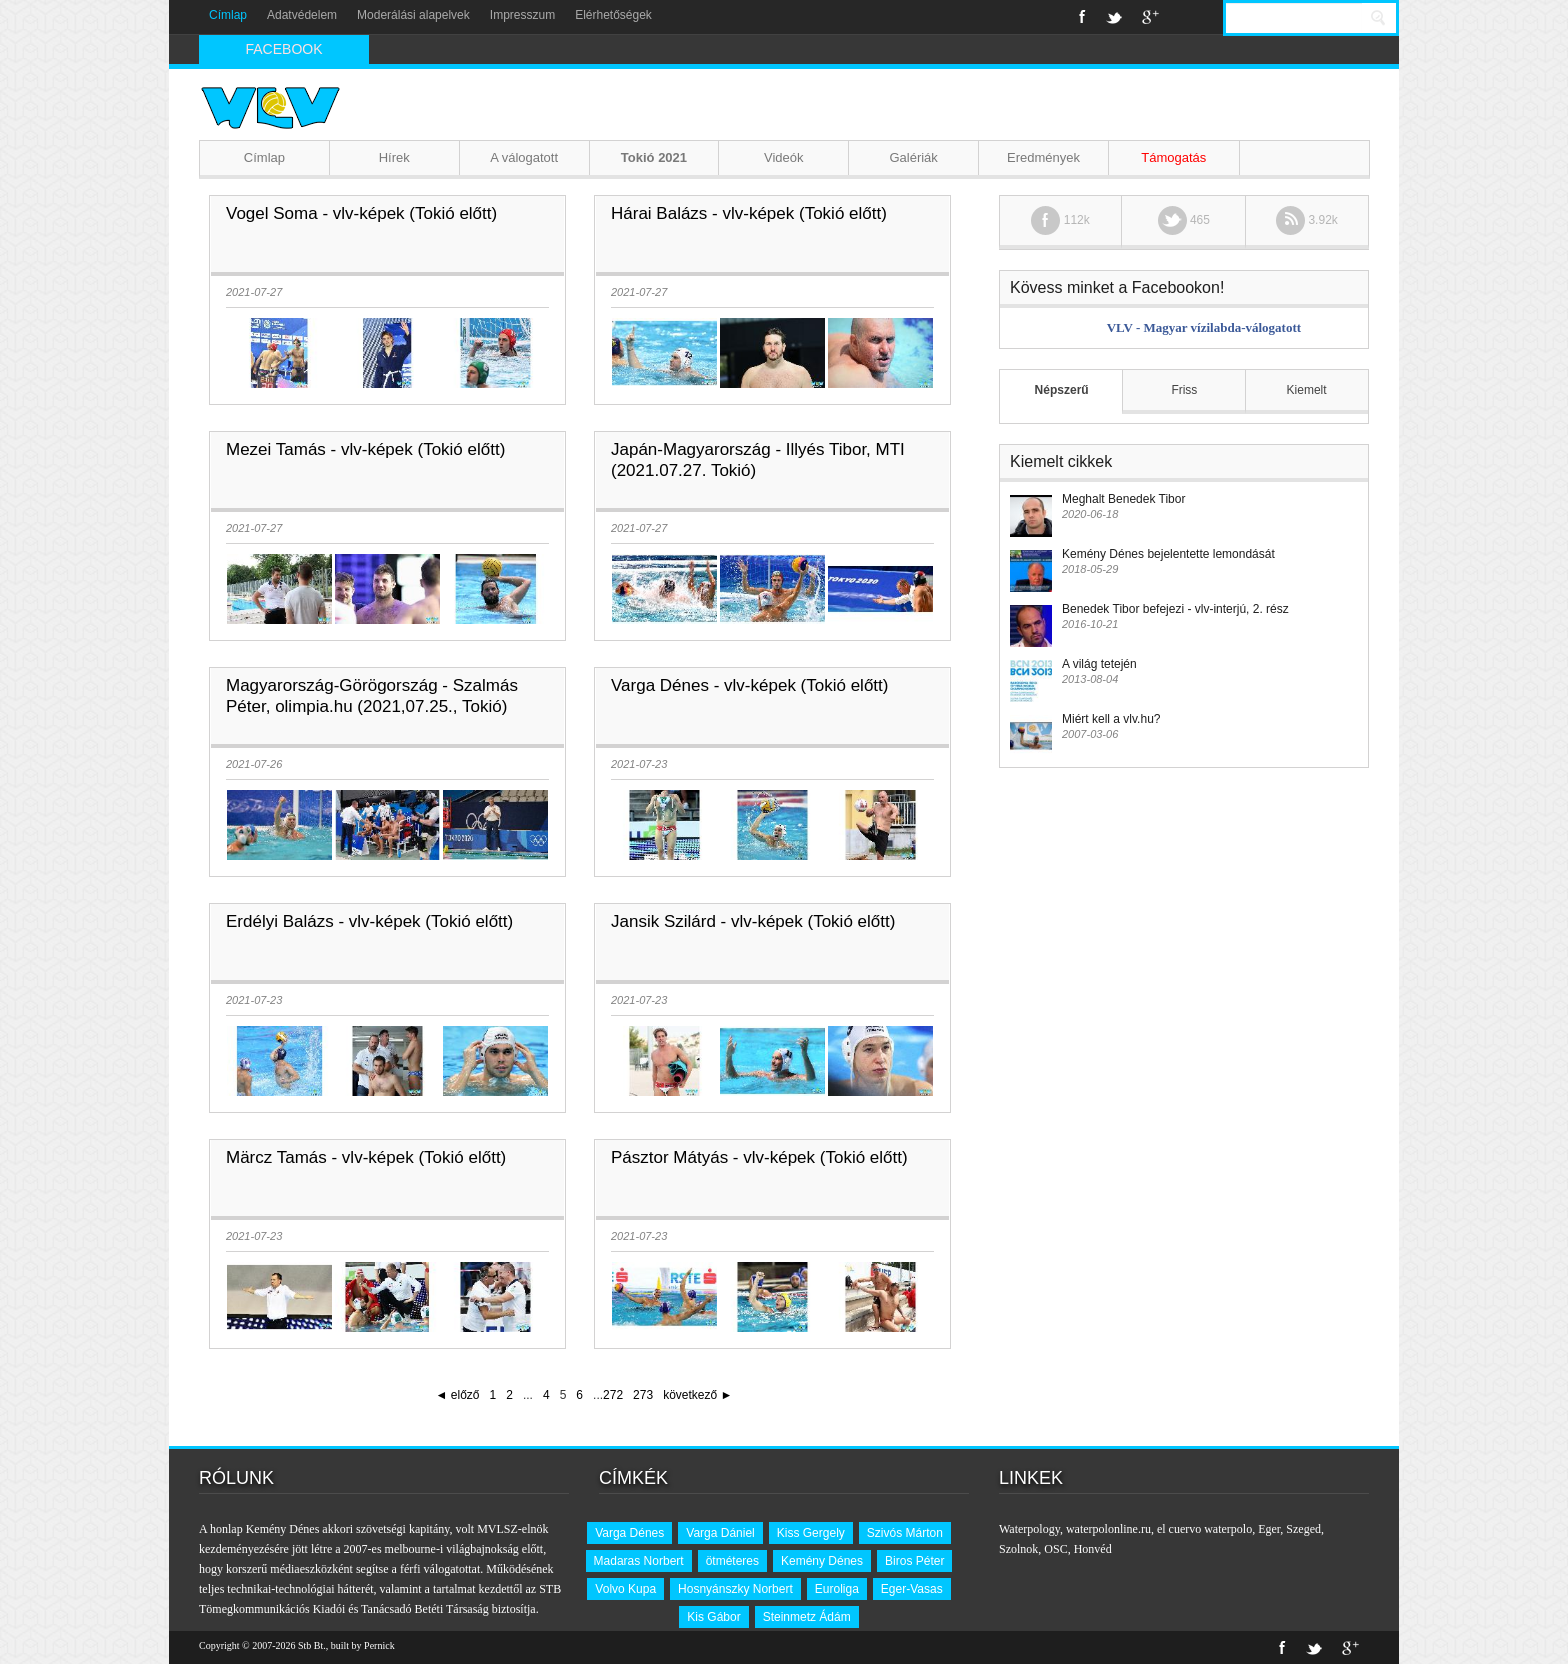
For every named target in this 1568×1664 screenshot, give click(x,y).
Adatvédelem (302, 15)
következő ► (697, 1395)
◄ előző (458, 1395)
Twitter (1114, 17)
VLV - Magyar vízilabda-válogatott (1204, 327)
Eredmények (1043, 157)
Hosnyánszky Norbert (735, 1589)
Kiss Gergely (811, 1533)
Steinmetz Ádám (807, 1617)
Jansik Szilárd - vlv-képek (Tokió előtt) (753, 921)
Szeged (1303, 1529)
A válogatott (524, 157)
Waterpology (1029, 1529)
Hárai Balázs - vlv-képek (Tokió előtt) (749, 213)
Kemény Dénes (822, 1561)
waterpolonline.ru (1108, 1529)
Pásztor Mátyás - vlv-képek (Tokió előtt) (759, 1157)
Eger (1269, 1529)
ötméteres (732, 1561)
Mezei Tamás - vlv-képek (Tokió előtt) (365, 449)
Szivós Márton (905, 1533)
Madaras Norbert (639, 1561)
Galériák (913, 157)
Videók (784, 157)
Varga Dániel (720, 1533)
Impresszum (522, 15)
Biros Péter (914, 1561)
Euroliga (837, 1589)
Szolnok (1018, 1549)
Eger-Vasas (912, 1589)
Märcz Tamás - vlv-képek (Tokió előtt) (366, 1157)
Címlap (228, 15)
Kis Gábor (713, 1617)
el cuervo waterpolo (1204, 1529)
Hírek (394, 157)
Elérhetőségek (613, 15)
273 (643, 1395)
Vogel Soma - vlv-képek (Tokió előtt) (361, 213)
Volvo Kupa (625, 1589)
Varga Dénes (629, 1533)
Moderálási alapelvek (413, 15)
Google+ (1150, 17)
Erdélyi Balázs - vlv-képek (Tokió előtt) (369, 921)
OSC (1055, 1549)
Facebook (1082, 17)
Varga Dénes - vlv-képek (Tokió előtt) (749, 685)
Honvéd (1093, 1549)
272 (613, 1395)
